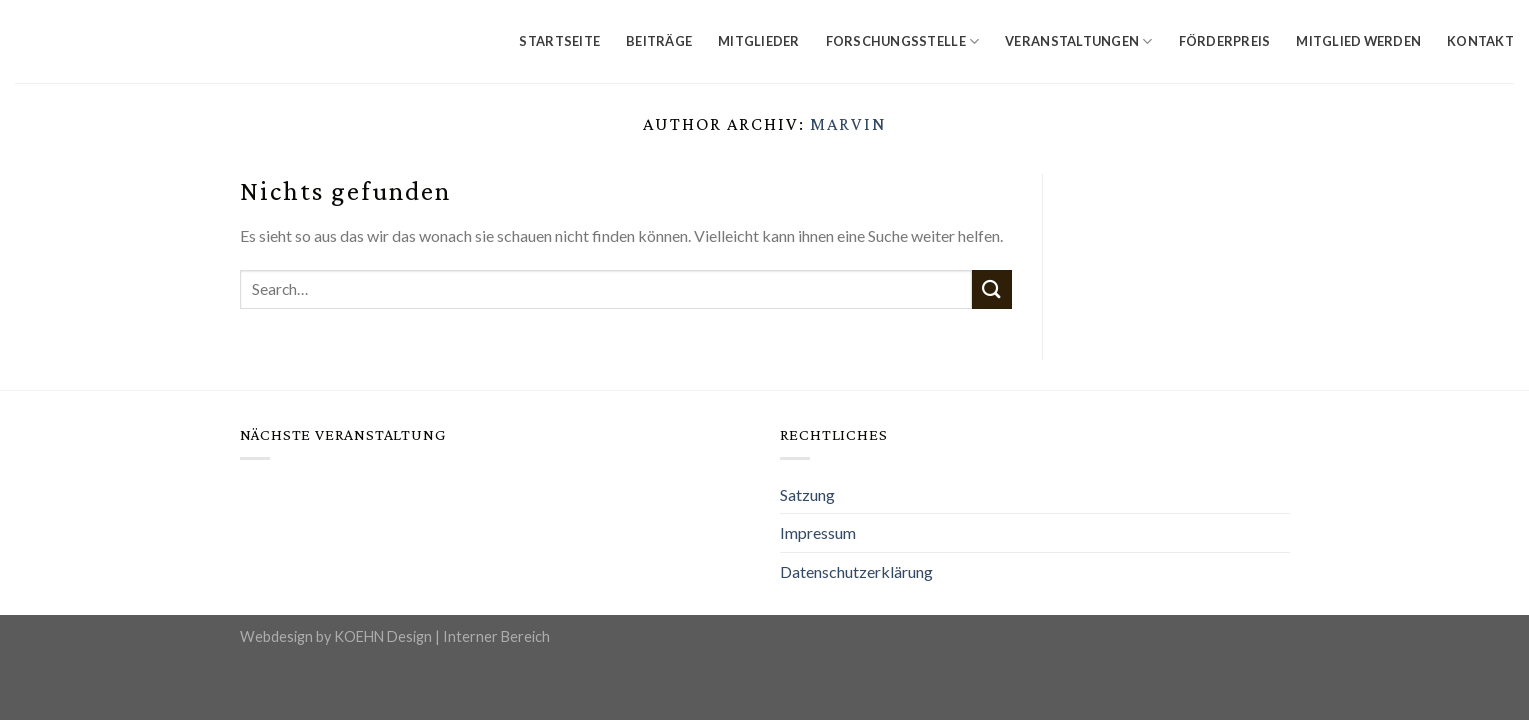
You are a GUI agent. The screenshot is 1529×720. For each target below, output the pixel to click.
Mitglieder (759, 41)
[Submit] (992, 289)
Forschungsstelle (903, 41)
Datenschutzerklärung (856, 571)
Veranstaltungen (1078, 41)
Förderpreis (1225, 41)
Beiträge (659, 41)
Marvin (848, 124)
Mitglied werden (1358, 41)
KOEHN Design (383, 636)
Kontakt (1480, 41)
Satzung (807, 494)
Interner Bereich (496, 636)
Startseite (559, 41)
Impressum (818, 532)
